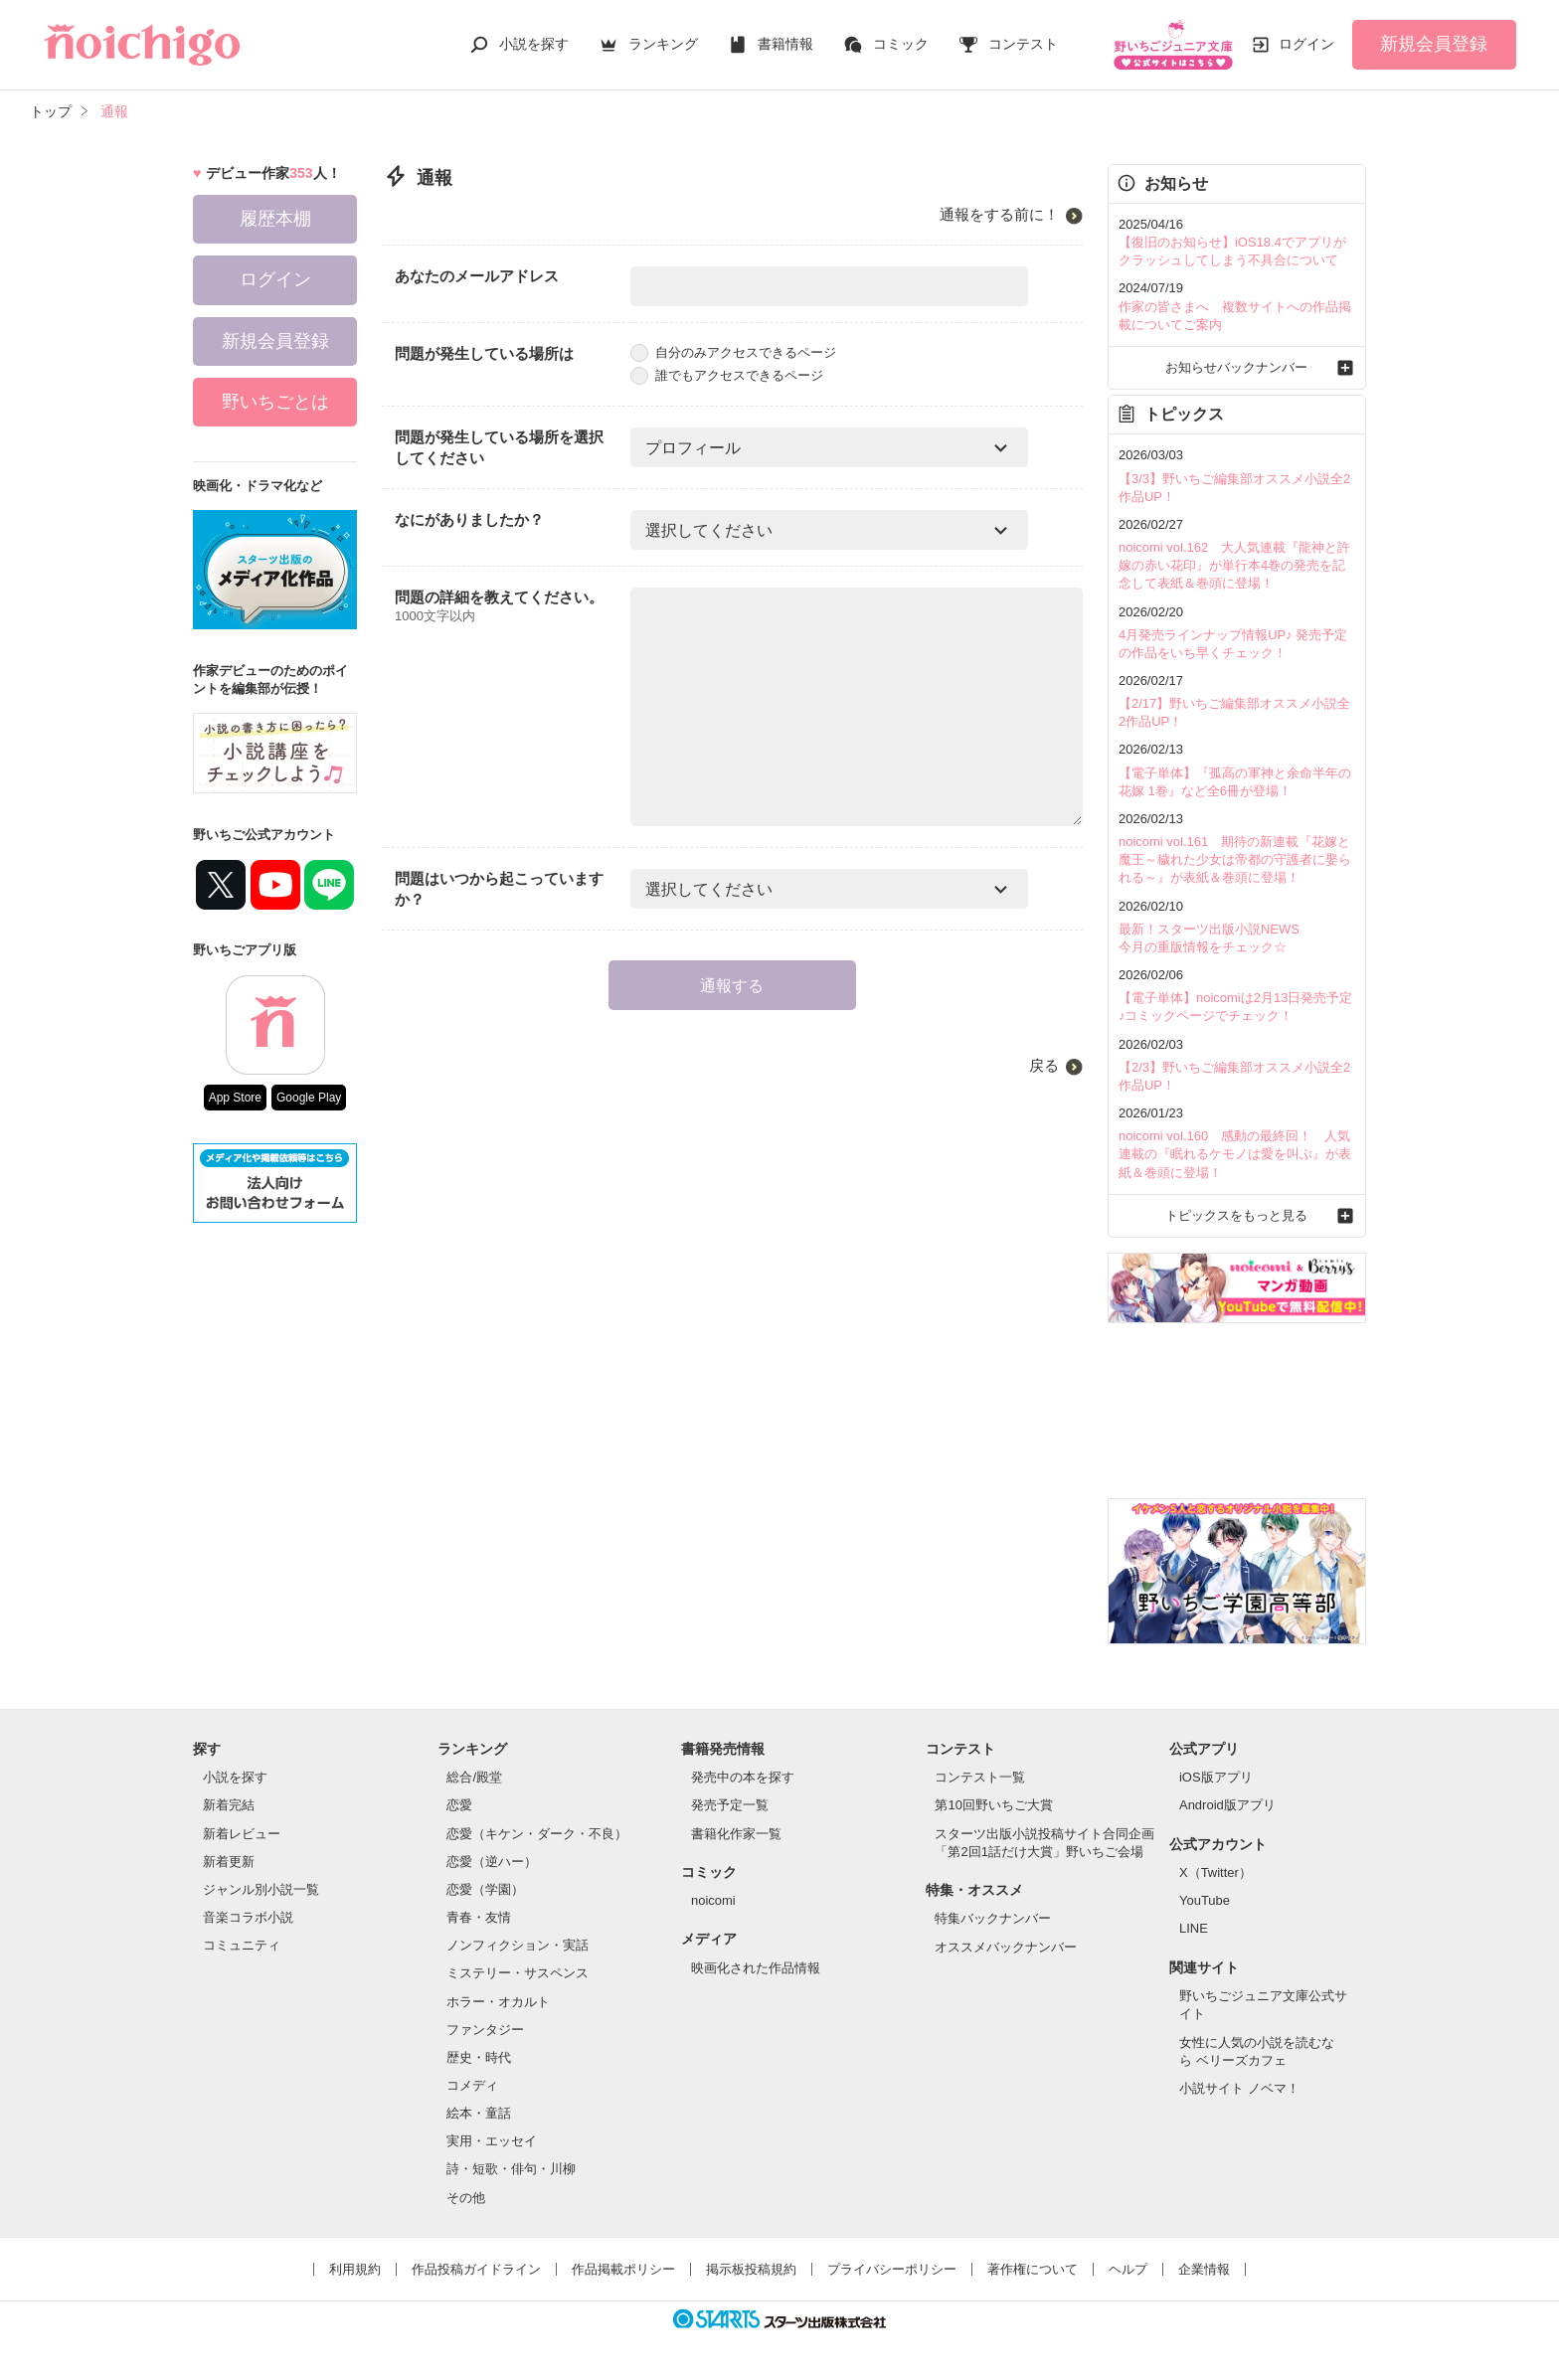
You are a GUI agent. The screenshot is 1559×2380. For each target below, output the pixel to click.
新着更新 (229, 1861)
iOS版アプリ (1216, 1777)
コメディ (472, 2085)
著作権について (1032, 2269)
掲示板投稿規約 (751, 2269)
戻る (1044, 1065)
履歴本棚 (275, 219)
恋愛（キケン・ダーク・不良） (536, 1833)
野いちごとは (275, 402)
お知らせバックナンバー (1236, 367)
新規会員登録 (1433, 44)
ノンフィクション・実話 (517, 1945)
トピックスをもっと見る (1236, 1215)
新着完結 (229, 1804)
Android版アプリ (1227, 1804)
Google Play (308, 1098)
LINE (1193, 1928)
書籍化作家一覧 (736, 1833)
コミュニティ (241, 1945)
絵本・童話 (478, 2113)
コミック (901, 44)
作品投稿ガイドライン (476, 2269)
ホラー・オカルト (498, 2001)
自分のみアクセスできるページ (733, 352)
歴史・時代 (478, 2057)
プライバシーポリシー (891, 2269)
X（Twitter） (1215, 1872)
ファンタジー (485, 2029)
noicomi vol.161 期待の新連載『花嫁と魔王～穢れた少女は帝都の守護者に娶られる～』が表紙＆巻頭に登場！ (1235, 859)
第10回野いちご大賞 (993, 1804)
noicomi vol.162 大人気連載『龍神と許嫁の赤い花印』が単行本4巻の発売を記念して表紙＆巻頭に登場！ (1234, 565)
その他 (465, 2197)
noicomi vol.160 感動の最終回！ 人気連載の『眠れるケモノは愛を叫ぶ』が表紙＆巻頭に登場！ (1235, 1153)
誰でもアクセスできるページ (726, 375)
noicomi (713, 1900)
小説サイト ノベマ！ (1239, 2088)
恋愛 (459, 1804)
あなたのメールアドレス (477, 275)
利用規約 (355, 2269)
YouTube (1204, 1900)
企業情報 (1204, 2269)
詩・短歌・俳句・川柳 (511, 2168)
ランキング (663, 44)
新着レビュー (241, 1833)
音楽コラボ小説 (248, 1917)
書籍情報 (785, 44)
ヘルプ (1128, 2269)
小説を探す (534, 44)
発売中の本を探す (742, 1777)
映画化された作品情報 (755, 1967)
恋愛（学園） (485, 1889)
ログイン (1306, 44)
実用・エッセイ (491, 2140)
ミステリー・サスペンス (517, 1972)
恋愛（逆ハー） (491, 1861)
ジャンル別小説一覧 (261, 1889)
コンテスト (1023, 44)
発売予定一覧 (730, 1804)
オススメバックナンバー (1006, 1947)
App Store (235, 1098)
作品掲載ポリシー (623, 2269)
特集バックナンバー (993, 1918)
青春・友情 (478, 1917)
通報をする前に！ (999, 214)
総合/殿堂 (474, 1777)
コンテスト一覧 (980, 1777)
